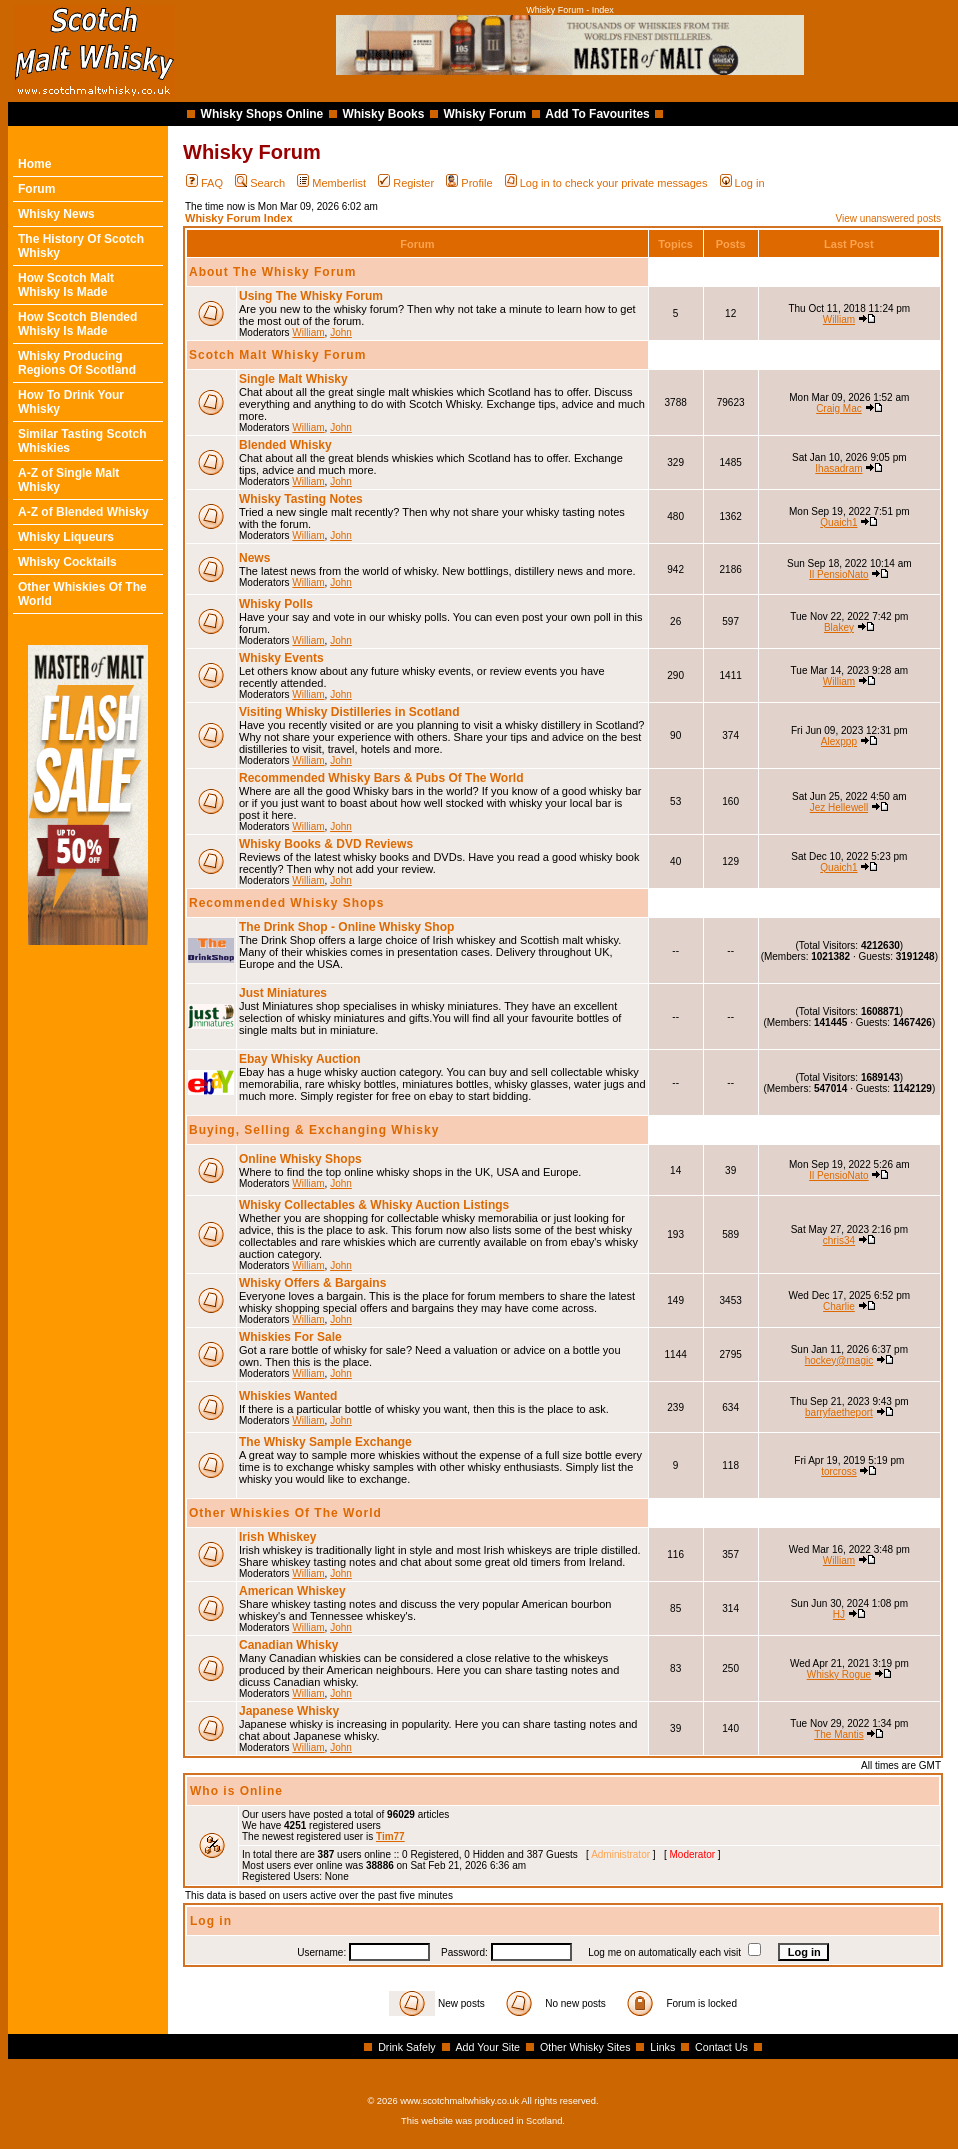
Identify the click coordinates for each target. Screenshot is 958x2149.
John (341, 332)
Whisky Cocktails (67, 562)
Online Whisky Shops (300, 1159)
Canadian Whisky (288, 1645)
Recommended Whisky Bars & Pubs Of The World (381, 778)
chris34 (839, 1240)
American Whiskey (292, 1591)
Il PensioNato (838, 574)
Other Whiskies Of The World (285, 1513)
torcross (839, 1471)
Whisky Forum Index (239, 218)
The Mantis (838, 1734)
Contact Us (721, 2047)
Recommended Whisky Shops (286, 903)
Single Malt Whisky (293, 379)
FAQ (204, 183)
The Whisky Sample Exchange (325, 1442)
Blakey (839, 627)
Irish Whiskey (277, 1537)
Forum (36, 189)
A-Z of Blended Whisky (83, 512)
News (254, 558)
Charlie (839, 1306)
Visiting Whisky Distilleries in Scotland (349, 712)
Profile (469, 183)
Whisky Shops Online (262, 114)
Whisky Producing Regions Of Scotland (77, 363)
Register (406, 183)
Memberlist (331, 183)
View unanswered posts (888, 218)
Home (34, 164)
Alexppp (839, 741)
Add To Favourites (597, 114)
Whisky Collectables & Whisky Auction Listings (374, 1205)
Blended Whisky (285, 445)
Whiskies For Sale (290, 1337)
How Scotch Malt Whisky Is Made (66, 285)
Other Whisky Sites (585, 2047)
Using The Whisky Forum (311, 296)
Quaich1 (838, 522)
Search (260, 183)
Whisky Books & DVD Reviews (326, 844)
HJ (839, 1614)
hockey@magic (839, 1360)
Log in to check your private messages (606, 183)
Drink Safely (406, 2047)
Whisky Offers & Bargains (312, 1283)
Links (662, 2047)
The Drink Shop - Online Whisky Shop (346, 927)
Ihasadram (838, 468)
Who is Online (236, 1791)
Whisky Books (383, 114)
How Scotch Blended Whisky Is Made (77, 324)
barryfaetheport (839, 1412)
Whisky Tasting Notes (301, 499)
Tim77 (390, 1836)
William (308, 332)
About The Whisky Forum (272, 272)
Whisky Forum (485, 114)
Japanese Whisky (289, 1711)
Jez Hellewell (839, 807)
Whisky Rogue (839, 1674)
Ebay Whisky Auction (300, 1059)
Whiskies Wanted (288, 1396)
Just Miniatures (283, 993)
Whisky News (56, 214)
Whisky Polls (276, 604)
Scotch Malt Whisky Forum (277, 355)
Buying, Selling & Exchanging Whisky (314, 1130)
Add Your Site (487, 2047)
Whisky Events (281, 658)
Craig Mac (839, 408)
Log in (742, 183)
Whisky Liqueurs (66, 537)
